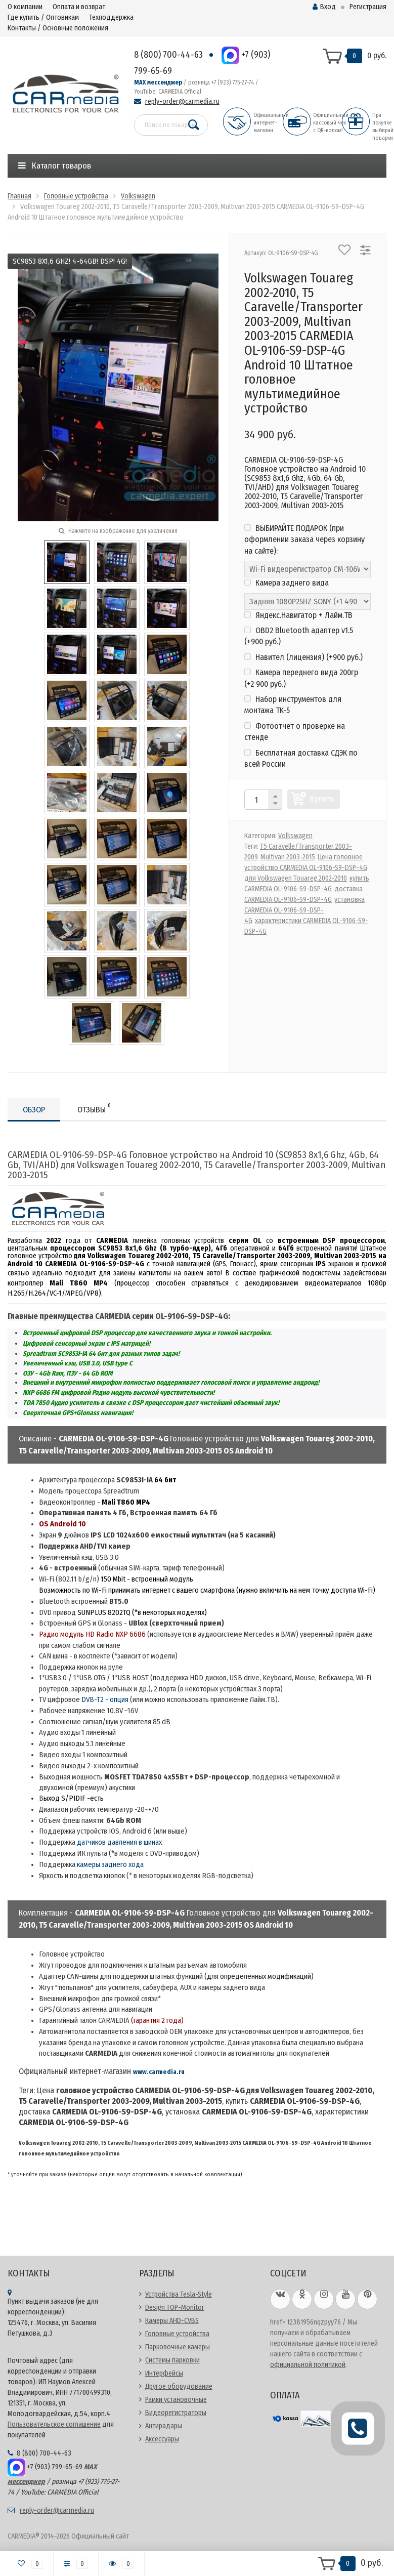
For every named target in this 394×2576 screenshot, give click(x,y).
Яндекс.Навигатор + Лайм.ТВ (298, 615)
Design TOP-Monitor (174, 2307)
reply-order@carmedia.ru (182, 101)
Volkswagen (295, 836)
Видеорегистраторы (175, 2412)
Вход (324, 7)
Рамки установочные (176, 2399)
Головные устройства (177, 2334)
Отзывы (94, 1108)
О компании (25, 7)
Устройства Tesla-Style (178, 2294)
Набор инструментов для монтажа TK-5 (292, 704)
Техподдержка (111, 17)
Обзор (34, 1109)
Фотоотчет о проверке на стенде (294, 731)
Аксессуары (162, 2439)
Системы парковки (172, 2360)
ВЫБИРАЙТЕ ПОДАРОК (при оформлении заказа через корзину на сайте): (304, 539)
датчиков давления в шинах (119, 1842)
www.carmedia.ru (159, 2071)
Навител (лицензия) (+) (303, 657)
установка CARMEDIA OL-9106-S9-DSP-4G (304, 910)
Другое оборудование (178, 2386)
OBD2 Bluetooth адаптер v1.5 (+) (298, 636)
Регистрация (367, 7)
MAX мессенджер (158, 82)
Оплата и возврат (79, 7)
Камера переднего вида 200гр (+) (301, 678)
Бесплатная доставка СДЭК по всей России (301, 758)
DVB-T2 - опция (104, 1699)
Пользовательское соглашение (54, 2424)
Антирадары (163, 2426)
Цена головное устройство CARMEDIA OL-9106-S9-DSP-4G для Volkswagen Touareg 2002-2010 (305, 868)
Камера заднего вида (286, 583)
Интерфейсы (164, 2373)
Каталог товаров (54, 165)
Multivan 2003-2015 (287, 857)
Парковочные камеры (177, 2347)
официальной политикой (307, 2364)
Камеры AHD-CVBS (172, 2320)
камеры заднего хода (110, 1864)
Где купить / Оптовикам (43, 17)
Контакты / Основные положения (58, 28)
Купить (322, 799)
